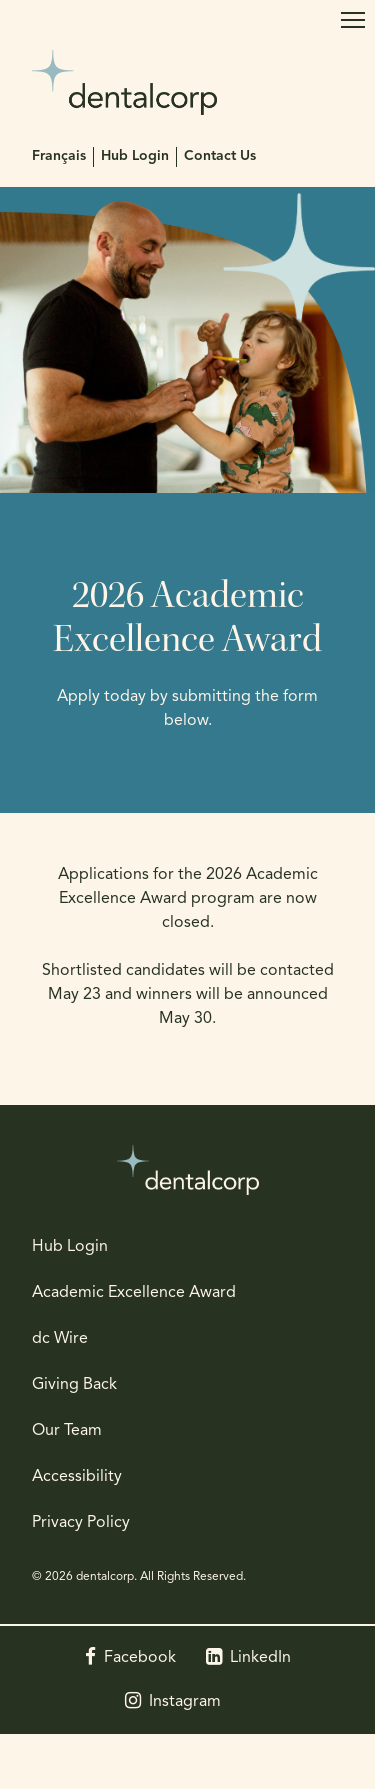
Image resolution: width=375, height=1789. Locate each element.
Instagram (185, 1702)
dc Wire (60, 1339)
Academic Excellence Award (134, 1293)
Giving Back (74, 1385)
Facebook (140, 1658)
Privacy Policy (81, 1523)
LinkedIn (260, 1658)
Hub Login (135, 156)
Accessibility (77, 1477)
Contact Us (220, 156)
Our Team (67, 1431)
